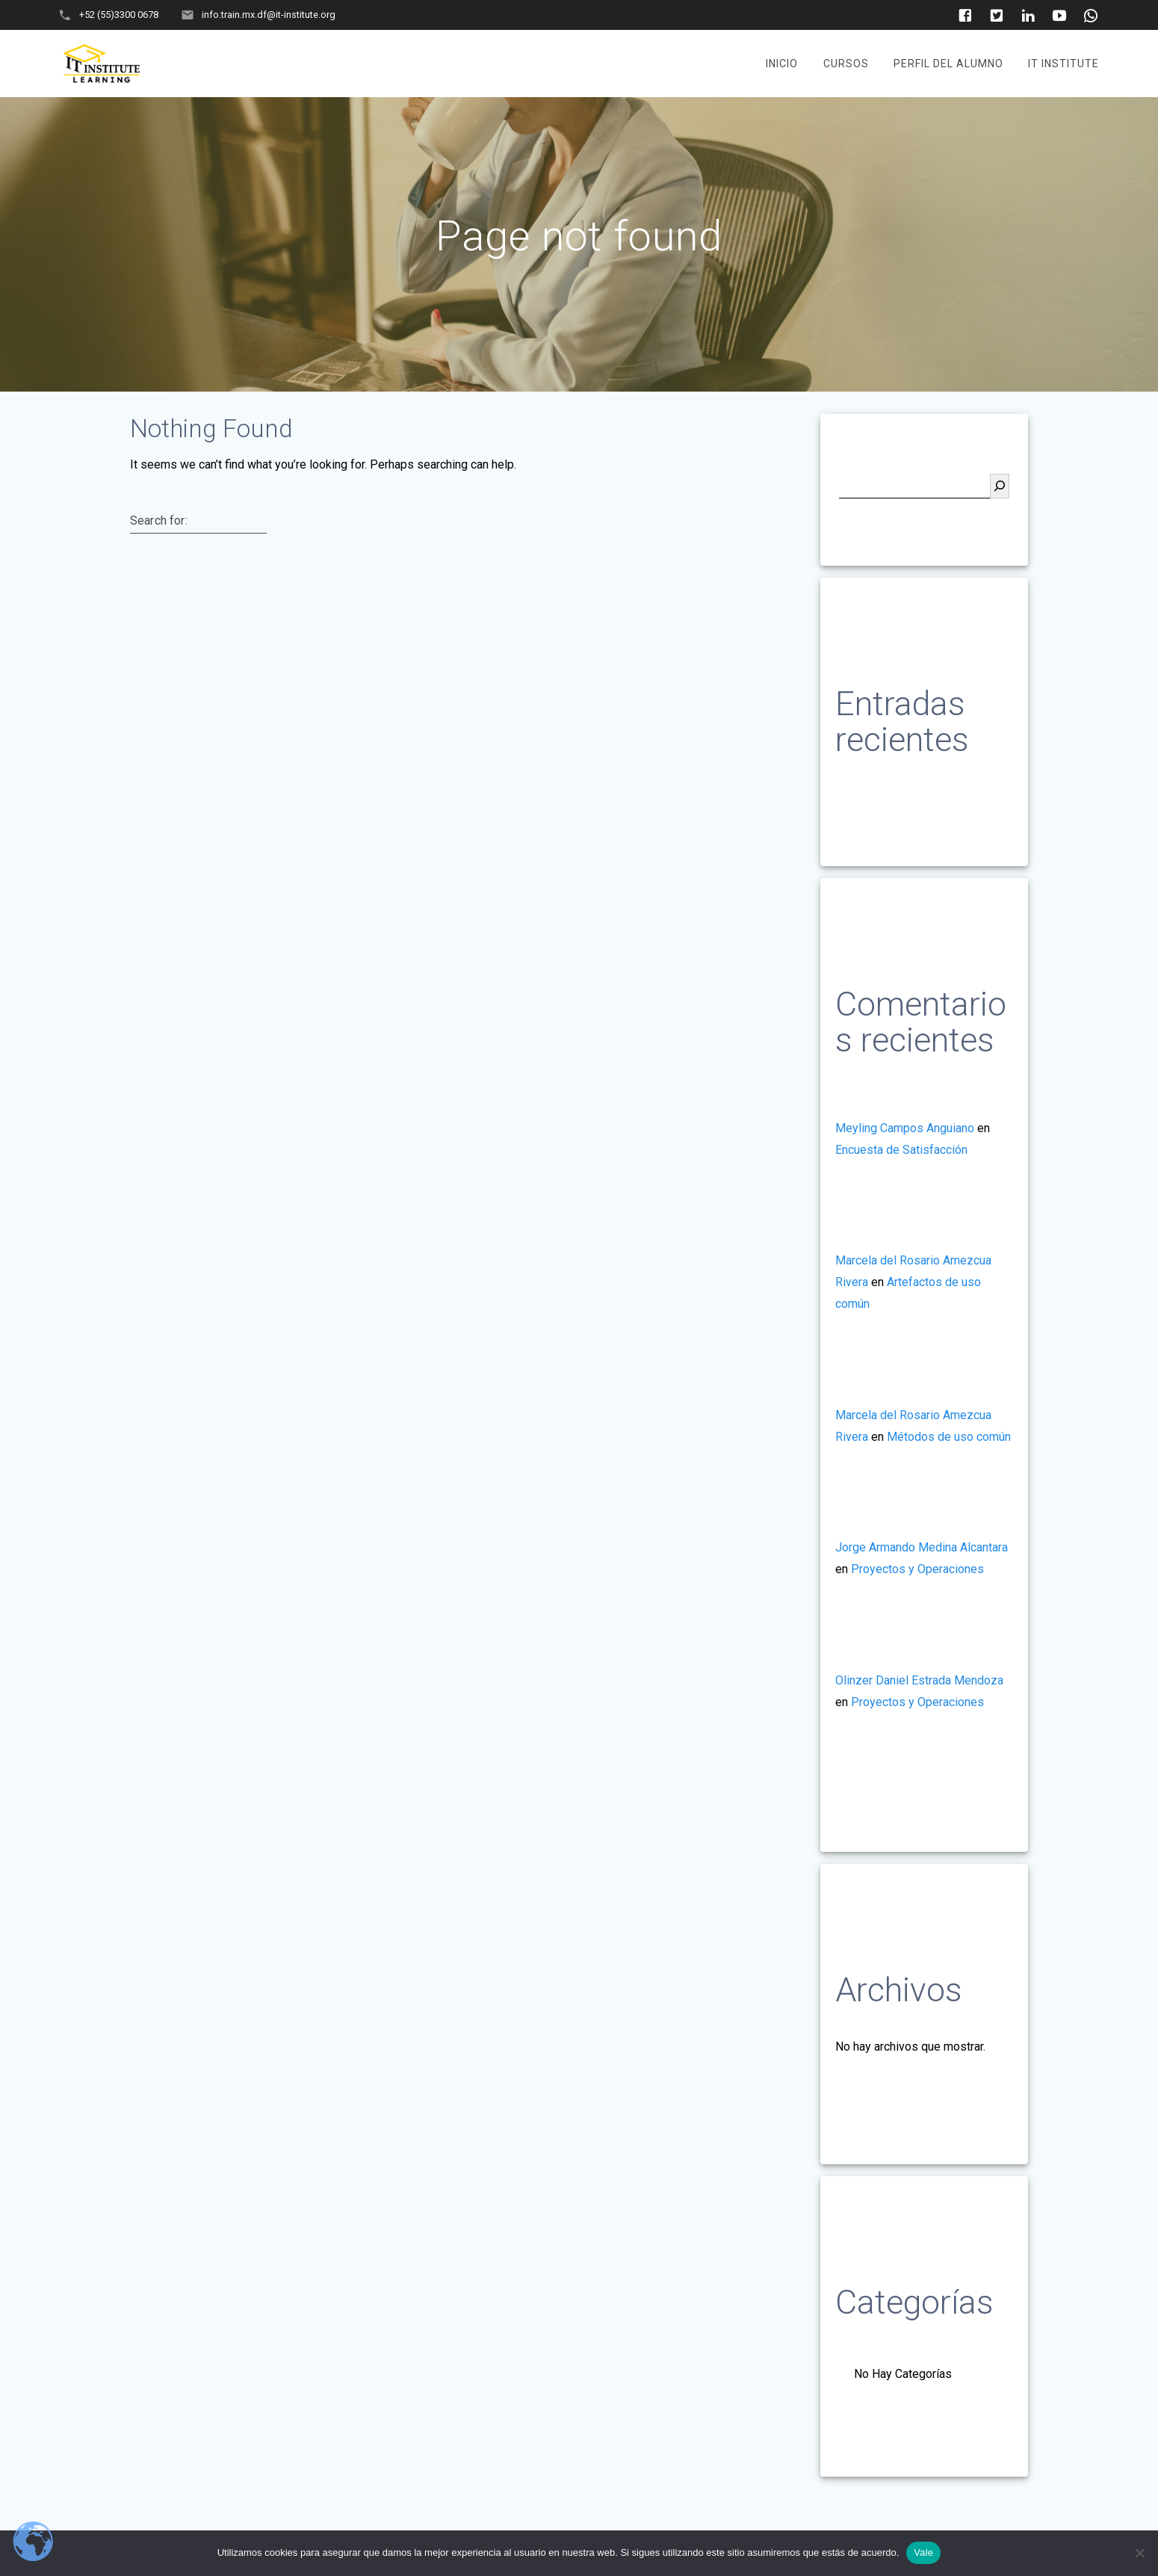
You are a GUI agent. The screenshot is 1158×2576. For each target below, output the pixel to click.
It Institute (1063, 64)
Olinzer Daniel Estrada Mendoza (919, 1680)
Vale (923, 2552)
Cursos (846, 64)
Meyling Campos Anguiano (904, 1128)
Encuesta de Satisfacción (901, 1150)
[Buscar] (999, 486)
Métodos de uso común (949, 1437)
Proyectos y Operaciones (917, 1569)
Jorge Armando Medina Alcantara (921, 1547)
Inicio (782, 64)
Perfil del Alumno (948, 64)
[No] (1139, 2552)
